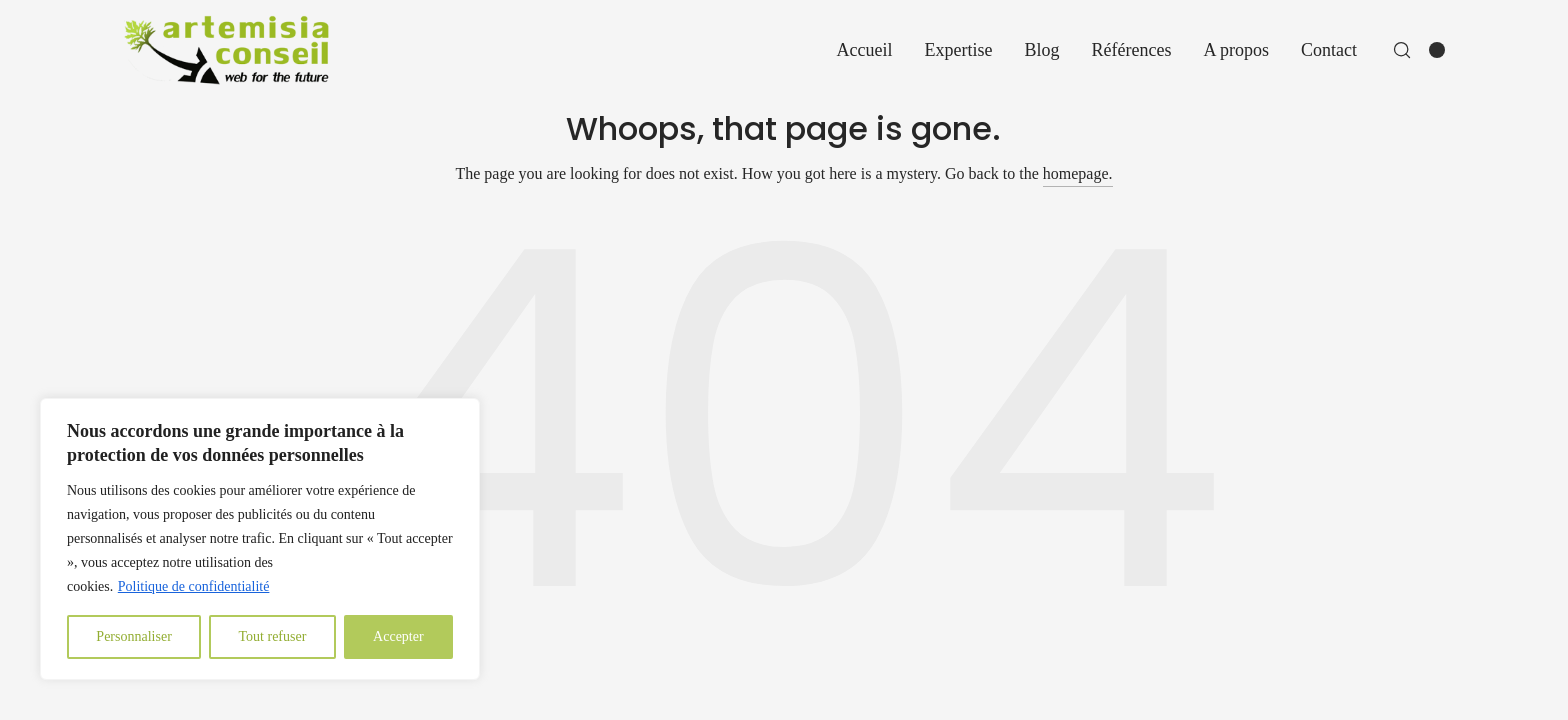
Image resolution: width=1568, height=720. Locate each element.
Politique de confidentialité (194, 586)
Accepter (398, 636)
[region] (260, 539)
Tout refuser (273, 636)
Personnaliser (133, 636)
